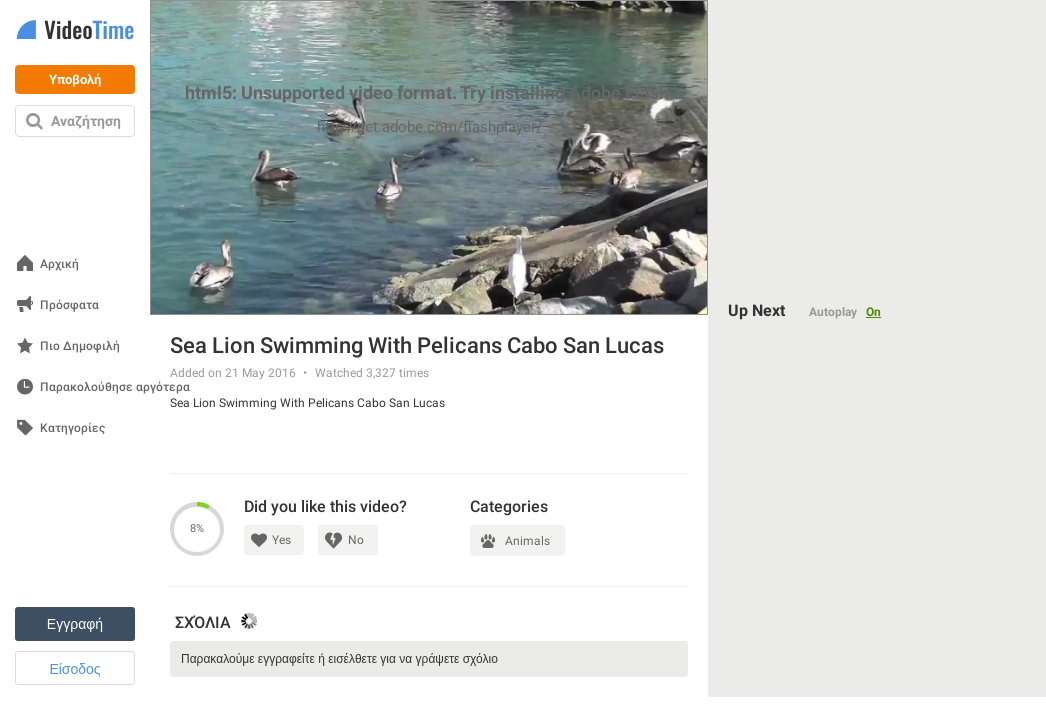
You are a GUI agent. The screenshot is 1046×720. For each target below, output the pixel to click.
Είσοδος (74, 669)
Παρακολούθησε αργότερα (115, 387)
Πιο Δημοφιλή (80, 346)
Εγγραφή (75, 624)
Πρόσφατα (69, 305)
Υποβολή (75, 79)
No (356, 540)
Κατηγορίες (72, 428)
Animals (527, 541)
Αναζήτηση (86, 121)
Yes (281, 540)
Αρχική (59, 264)
